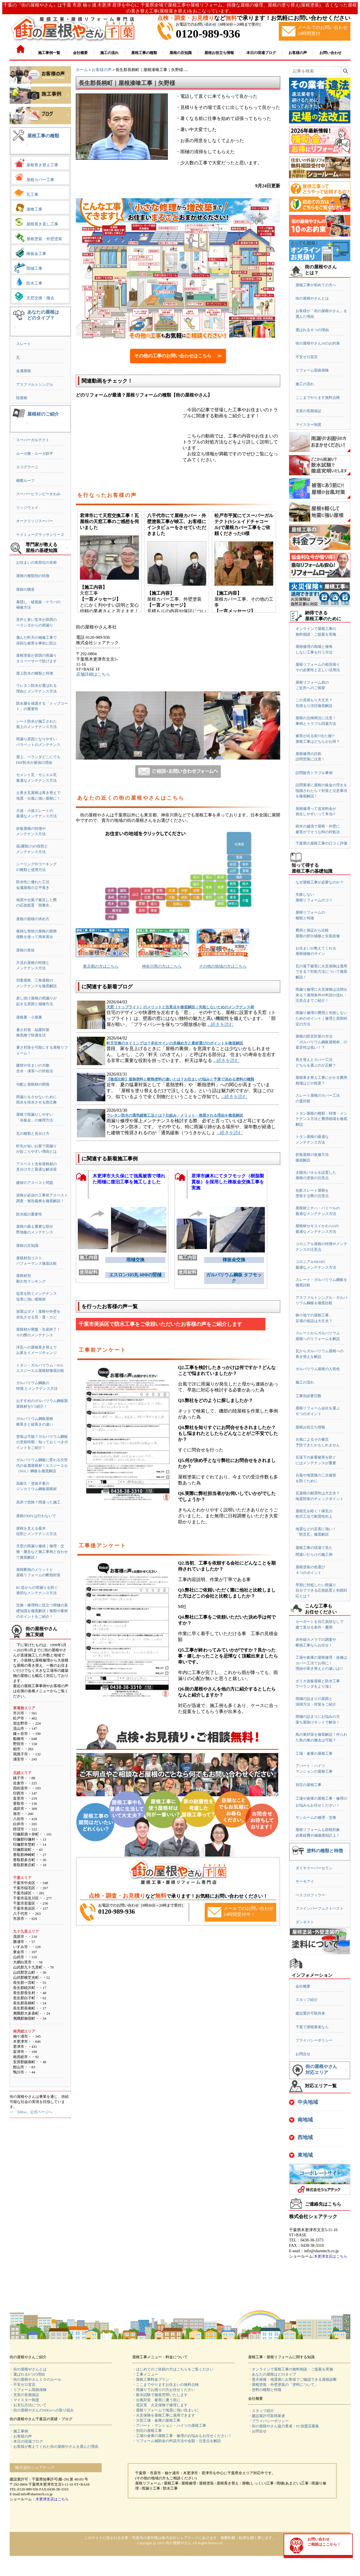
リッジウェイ (27, 507)
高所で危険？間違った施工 (38, 1502)
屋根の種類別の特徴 (32, 576)
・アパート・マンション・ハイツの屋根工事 (169, 2425)
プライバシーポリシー (314, 2040)
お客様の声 (102, 70)
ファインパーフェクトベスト (320, 1908)
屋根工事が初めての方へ (316, 285)
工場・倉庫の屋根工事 (314, 1753)
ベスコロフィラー (310, 1895)
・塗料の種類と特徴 (264, 2390)
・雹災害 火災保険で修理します (160, 2405)
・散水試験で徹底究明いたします (160, 2395)
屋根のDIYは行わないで (36, 1516)
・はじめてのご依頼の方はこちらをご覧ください (173, 2369)
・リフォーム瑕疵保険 (28, 2390)
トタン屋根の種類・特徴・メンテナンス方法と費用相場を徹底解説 (321, 1119)
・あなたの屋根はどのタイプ (272, 2374)
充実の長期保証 (308, 411)
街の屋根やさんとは (312, 298)
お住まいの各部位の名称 (36, 562)
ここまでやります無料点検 (318, 397)
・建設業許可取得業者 (266, 2416)
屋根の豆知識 (27, 1245)
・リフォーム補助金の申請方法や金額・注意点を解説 (176, 2441)
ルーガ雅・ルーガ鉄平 (34, 453)
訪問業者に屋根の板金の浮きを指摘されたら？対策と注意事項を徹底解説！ (321, 790)
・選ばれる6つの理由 (27, 2374)
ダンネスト (305, 1922)
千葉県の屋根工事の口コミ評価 (321, 843)
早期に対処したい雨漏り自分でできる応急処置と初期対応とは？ (321, 1590)
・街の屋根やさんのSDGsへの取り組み (42, 2410)
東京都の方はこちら (101, 966)
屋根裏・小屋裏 (29, 1017)
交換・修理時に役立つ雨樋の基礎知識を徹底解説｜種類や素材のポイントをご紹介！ (42, 1610)
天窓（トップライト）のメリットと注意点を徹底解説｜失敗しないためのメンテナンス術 (180, 1007)
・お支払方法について (28, 2405)
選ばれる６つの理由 (312, 330)
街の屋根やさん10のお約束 (318, 343)
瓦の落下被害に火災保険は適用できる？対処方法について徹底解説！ (321, 971)
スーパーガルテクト (32, 440)
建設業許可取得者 (310, 2013)
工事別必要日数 (308, 1396)
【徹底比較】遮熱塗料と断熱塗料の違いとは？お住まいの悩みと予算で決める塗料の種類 (180, 1079)
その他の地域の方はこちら (223, 966)
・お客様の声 (21, 2436)
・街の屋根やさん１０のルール (35, 2379)
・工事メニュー (145, 2374)
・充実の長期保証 (24, 2395)
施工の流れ (305, 384)
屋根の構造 (25, 589)
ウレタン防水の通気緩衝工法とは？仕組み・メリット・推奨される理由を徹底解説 (174, 1115)
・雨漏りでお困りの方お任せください (163, 2390)
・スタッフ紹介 (261, 2411)
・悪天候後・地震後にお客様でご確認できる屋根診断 (292, 2379)
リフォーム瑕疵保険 (312, 370)
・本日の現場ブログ (26, 2441)
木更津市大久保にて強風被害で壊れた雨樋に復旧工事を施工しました (129, 1178)
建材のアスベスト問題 (34, 1183)
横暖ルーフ (25, 480)
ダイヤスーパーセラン (314, 1868)
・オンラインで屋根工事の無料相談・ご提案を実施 (290, 2369)
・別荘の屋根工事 (147, 2430)
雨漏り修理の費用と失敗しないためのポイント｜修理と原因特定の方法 (321, 1018)
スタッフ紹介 (307, 2000)
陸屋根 (21, 398)
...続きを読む (221, 1024)
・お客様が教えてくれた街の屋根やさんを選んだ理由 (54, 2446)
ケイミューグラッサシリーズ (40, 534)
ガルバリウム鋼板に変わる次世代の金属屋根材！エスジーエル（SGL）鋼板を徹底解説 (42, 1465)
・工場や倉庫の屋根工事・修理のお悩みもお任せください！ (182, 2436)
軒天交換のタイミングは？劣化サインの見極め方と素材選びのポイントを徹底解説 (174, 1043)
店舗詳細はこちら (93, 674)
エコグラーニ (27, 467)
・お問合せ (257, 2431)
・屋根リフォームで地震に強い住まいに (165, 2410)
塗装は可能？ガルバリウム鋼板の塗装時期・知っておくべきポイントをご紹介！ (42, 1442)
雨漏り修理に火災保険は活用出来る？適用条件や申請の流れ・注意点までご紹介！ (321, 995)
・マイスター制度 (24, 2400)
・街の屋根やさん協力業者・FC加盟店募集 (283, 2426)
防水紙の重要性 (29, 1214)
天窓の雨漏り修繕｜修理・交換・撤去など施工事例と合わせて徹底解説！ (42, 1551)
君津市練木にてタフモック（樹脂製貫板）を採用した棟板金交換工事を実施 (227, 1181)
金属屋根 (23, 371)
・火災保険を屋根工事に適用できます (163, 2415)
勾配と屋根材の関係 (32, 1084)
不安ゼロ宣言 (307, 357)
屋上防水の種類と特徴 (34, 673)
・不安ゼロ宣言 (22, 2384)
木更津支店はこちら (330, 2256)
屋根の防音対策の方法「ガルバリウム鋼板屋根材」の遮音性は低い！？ (321, 1042)
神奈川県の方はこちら (162, 966)
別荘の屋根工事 (308, 1785)
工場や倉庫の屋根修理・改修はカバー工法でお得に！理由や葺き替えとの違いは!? (321, 1663)
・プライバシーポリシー (268, 2421)
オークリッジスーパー (34, 521)
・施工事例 (19, 2431)
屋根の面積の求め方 (32, 919)
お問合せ (303, 2054)
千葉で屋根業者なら (312, 2027)
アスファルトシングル (34, 384)
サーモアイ (305, 1881)
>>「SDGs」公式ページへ (31, 2112)
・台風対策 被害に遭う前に (156, 2400)
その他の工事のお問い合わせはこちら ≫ (178, 355)
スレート (23, 344)
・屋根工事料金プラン (150, 2379)
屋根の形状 (25, 950)
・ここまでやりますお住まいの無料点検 (165, 2384)
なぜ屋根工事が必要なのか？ (320, 882)
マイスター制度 (308, 424)
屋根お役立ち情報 (310, 1427)
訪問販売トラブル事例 (314, 773)
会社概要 (303, 1986)
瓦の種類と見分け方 (32, 1133)
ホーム (82, 70)
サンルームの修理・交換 (316, 1817)
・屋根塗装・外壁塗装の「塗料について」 (283, 2384)
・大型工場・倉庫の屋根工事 (156, 2420)
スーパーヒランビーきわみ (38, 494)
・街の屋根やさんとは (28, 2369)
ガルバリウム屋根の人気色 (318, 1369)
